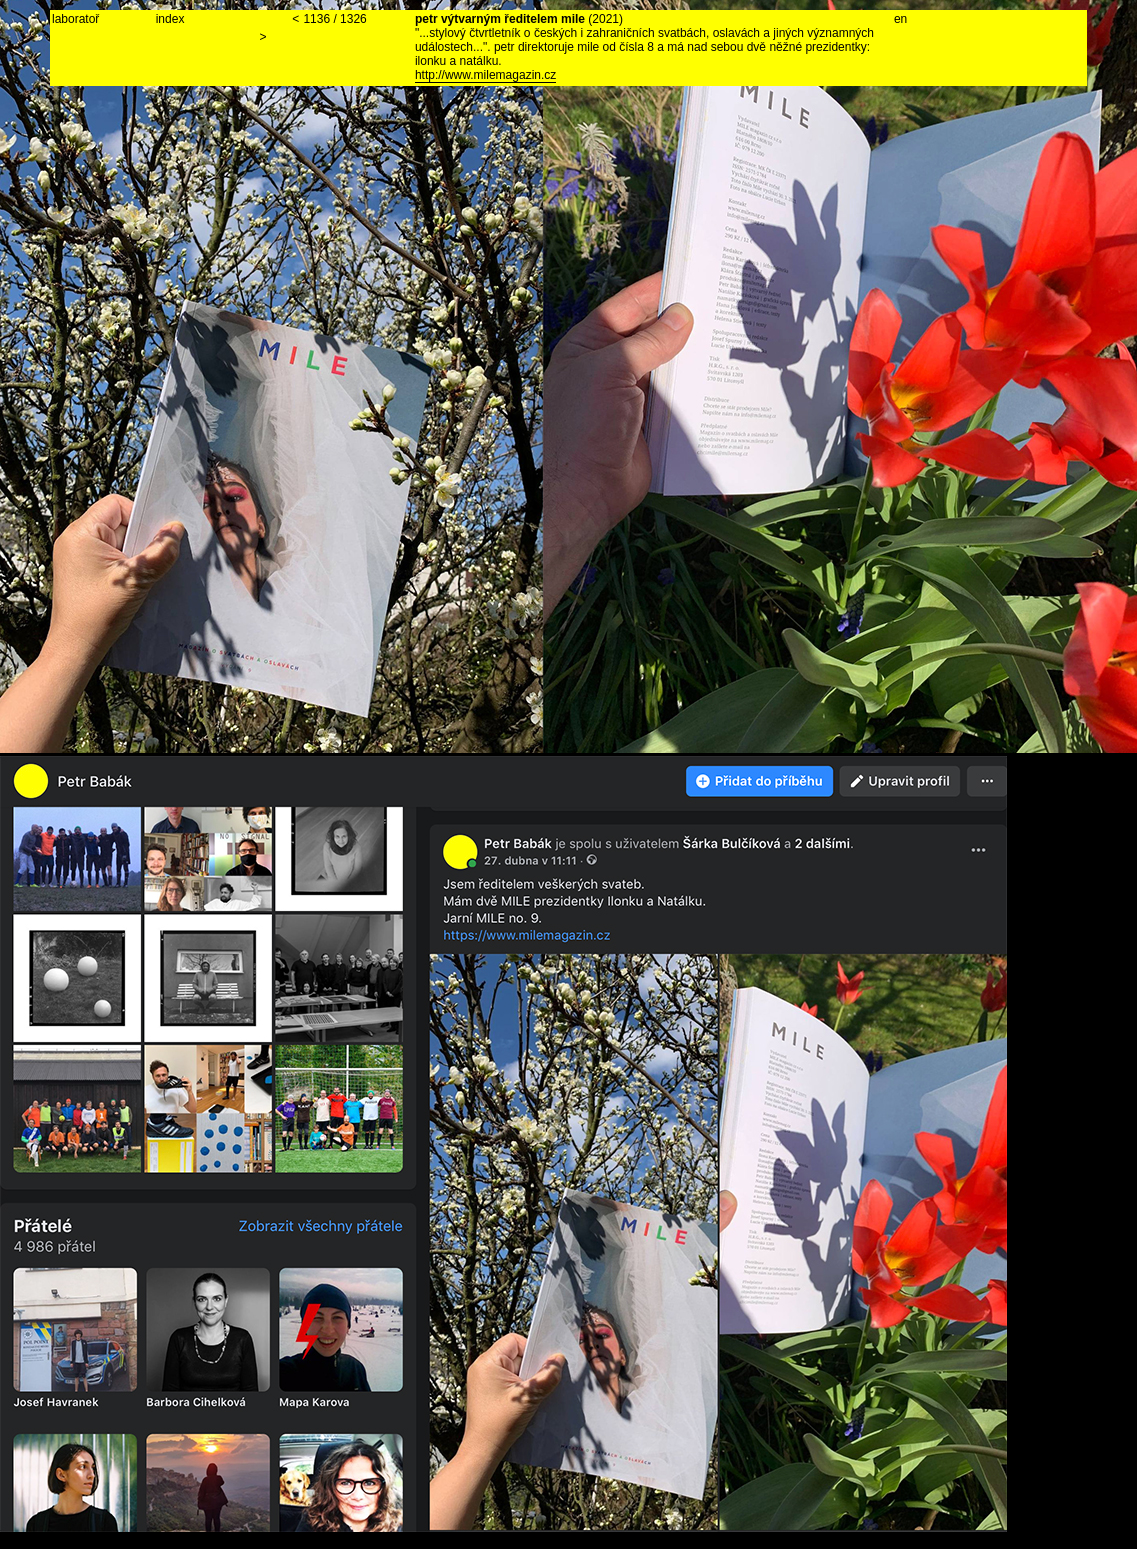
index (170, 19)
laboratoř (75, 19)
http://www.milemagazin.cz (485, 75)
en (900, 19)
